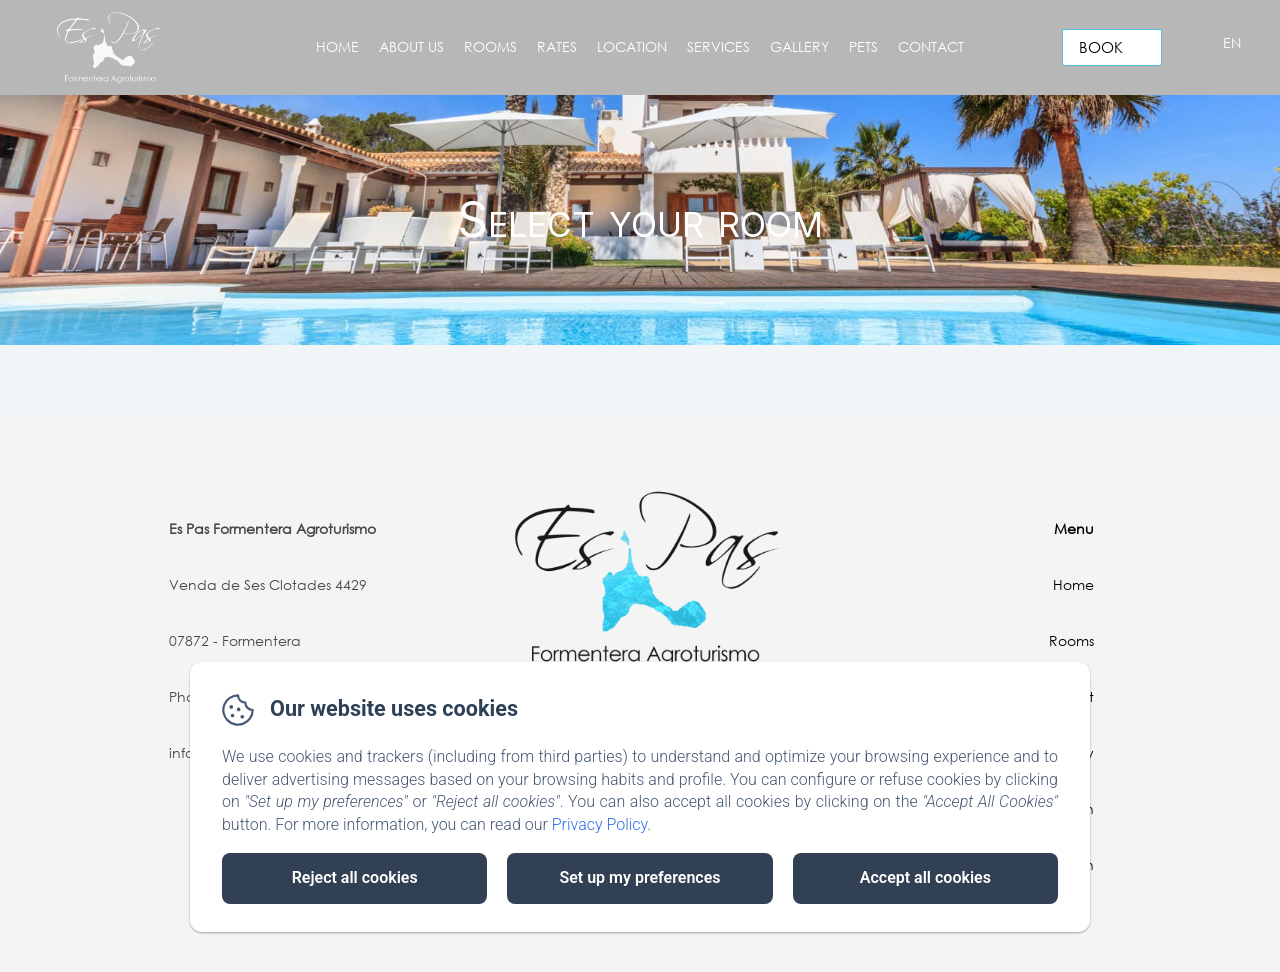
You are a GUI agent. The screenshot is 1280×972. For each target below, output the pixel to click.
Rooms (490, 46)
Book (1101, 47)
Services (718, 46)
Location (632, 46)
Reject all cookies (355, 877)
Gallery (799, 46)
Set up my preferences (639, 877)
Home (337, 46)
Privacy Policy (600, 824)
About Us (411, 46)
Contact (931, 46)
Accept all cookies (925, 877)
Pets (863, 46)
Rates (557, 46)
